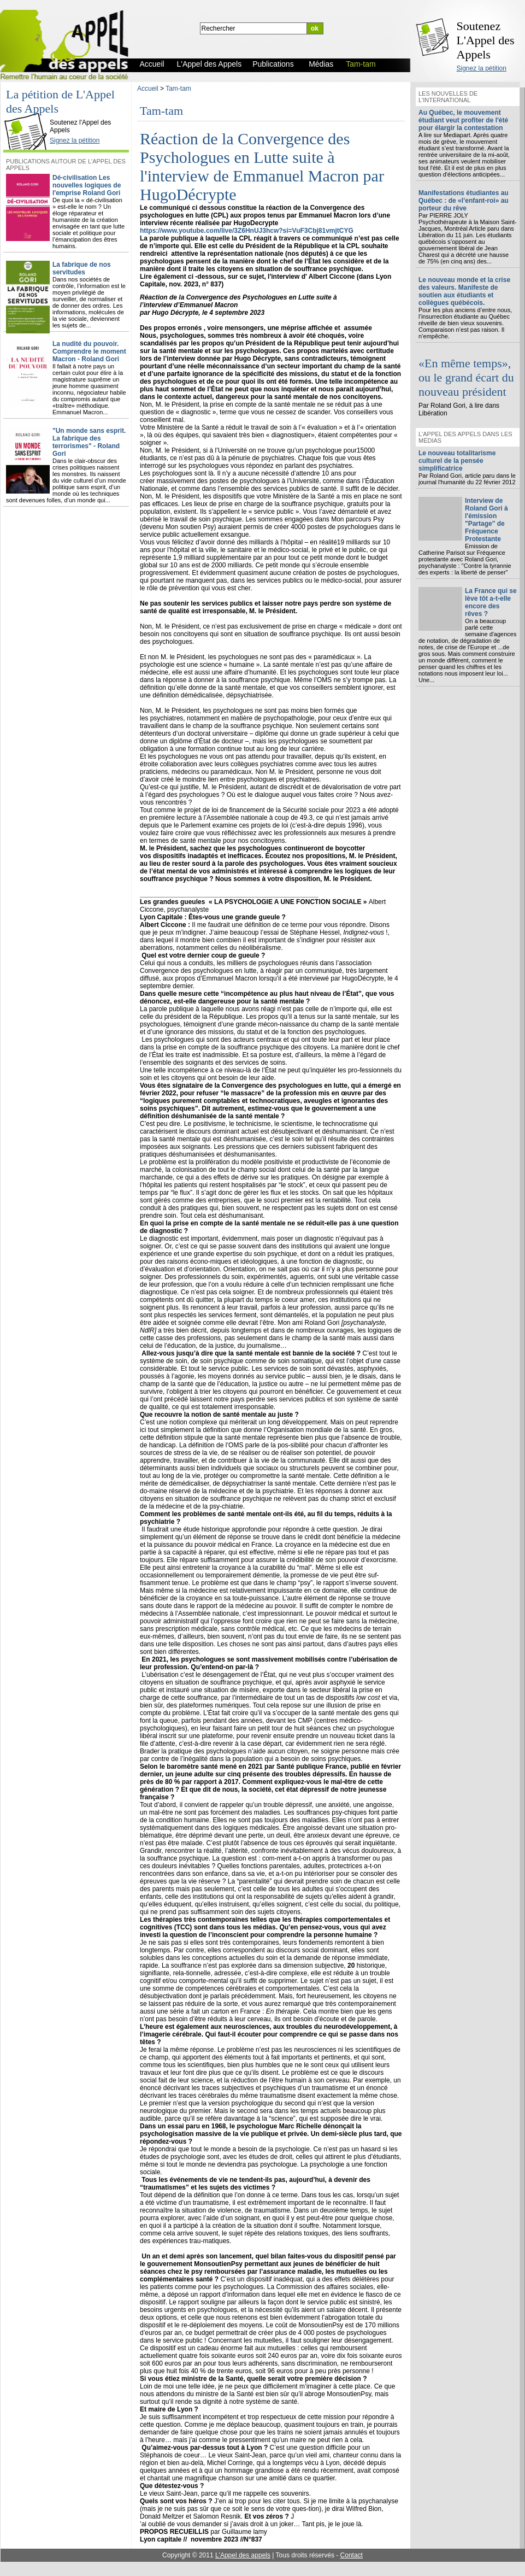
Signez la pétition (481, 68)
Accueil (147, 88)
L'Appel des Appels (28, 113)
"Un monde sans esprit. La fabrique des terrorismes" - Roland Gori (89, 442)
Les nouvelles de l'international (447, 96)
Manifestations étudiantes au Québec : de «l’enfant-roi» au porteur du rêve (463, 200)
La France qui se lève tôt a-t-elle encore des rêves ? (491, 602)
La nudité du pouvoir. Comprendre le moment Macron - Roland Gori (89, 351)
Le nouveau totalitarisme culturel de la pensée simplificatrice (456, 460)
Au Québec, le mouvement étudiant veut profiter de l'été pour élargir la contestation (463, 120)
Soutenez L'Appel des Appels (486, 40)
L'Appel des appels (242, 2555)
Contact (351, 2555)
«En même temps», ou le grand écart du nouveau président (466, 377)
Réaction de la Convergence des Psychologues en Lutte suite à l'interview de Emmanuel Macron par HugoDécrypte (262, 166)
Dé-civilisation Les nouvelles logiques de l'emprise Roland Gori (86, 185)
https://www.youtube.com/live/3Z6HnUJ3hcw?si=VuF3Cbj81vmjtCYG (246, 230)
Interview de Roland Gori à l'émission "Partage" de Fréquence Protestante (486, 520)
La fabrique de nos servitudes (81, 268)
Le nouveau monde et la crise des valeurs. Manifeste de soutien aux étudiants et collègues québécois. (464, 291)
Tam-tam (178, 88)
